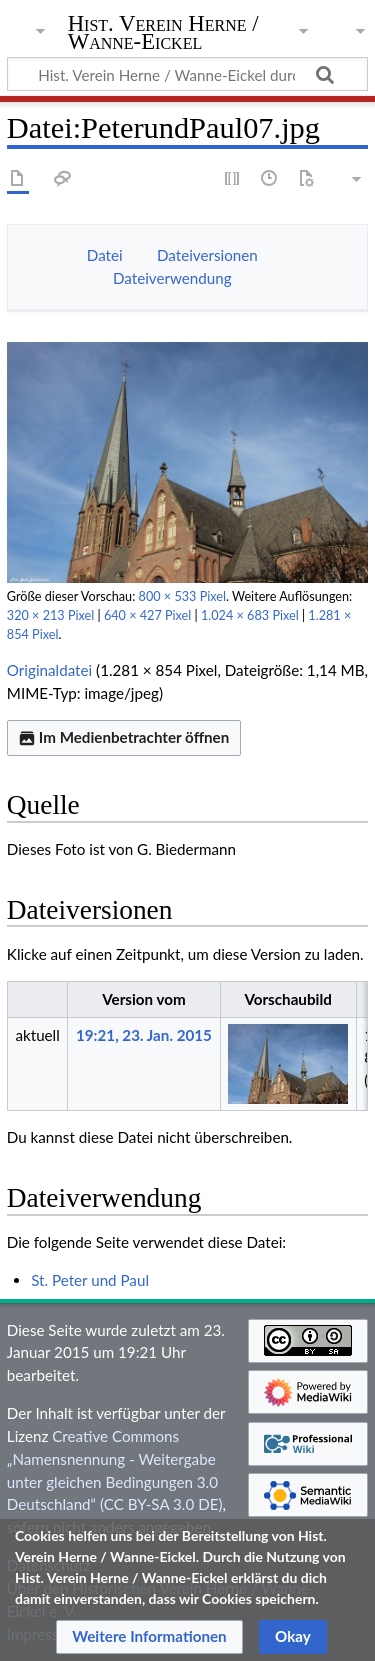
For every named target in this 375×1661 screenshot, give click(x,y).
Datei (105, 255)
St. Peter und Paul (90, 1280)
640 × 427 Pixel (147, 615)
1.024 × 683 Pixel (250, 615)
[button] (149, 1637)
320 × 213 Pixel (50, 615)
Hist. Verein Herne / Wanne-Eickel (163, 34)
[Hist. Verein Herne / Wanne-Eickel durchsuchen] (187, 74)
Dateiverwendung (172, 278)
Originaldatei (49, 670)
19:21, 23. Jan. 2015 (144, 1035)
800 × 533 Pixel (182, 596)
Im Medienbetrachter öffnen (124, 737)
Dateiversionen (207, 255)
